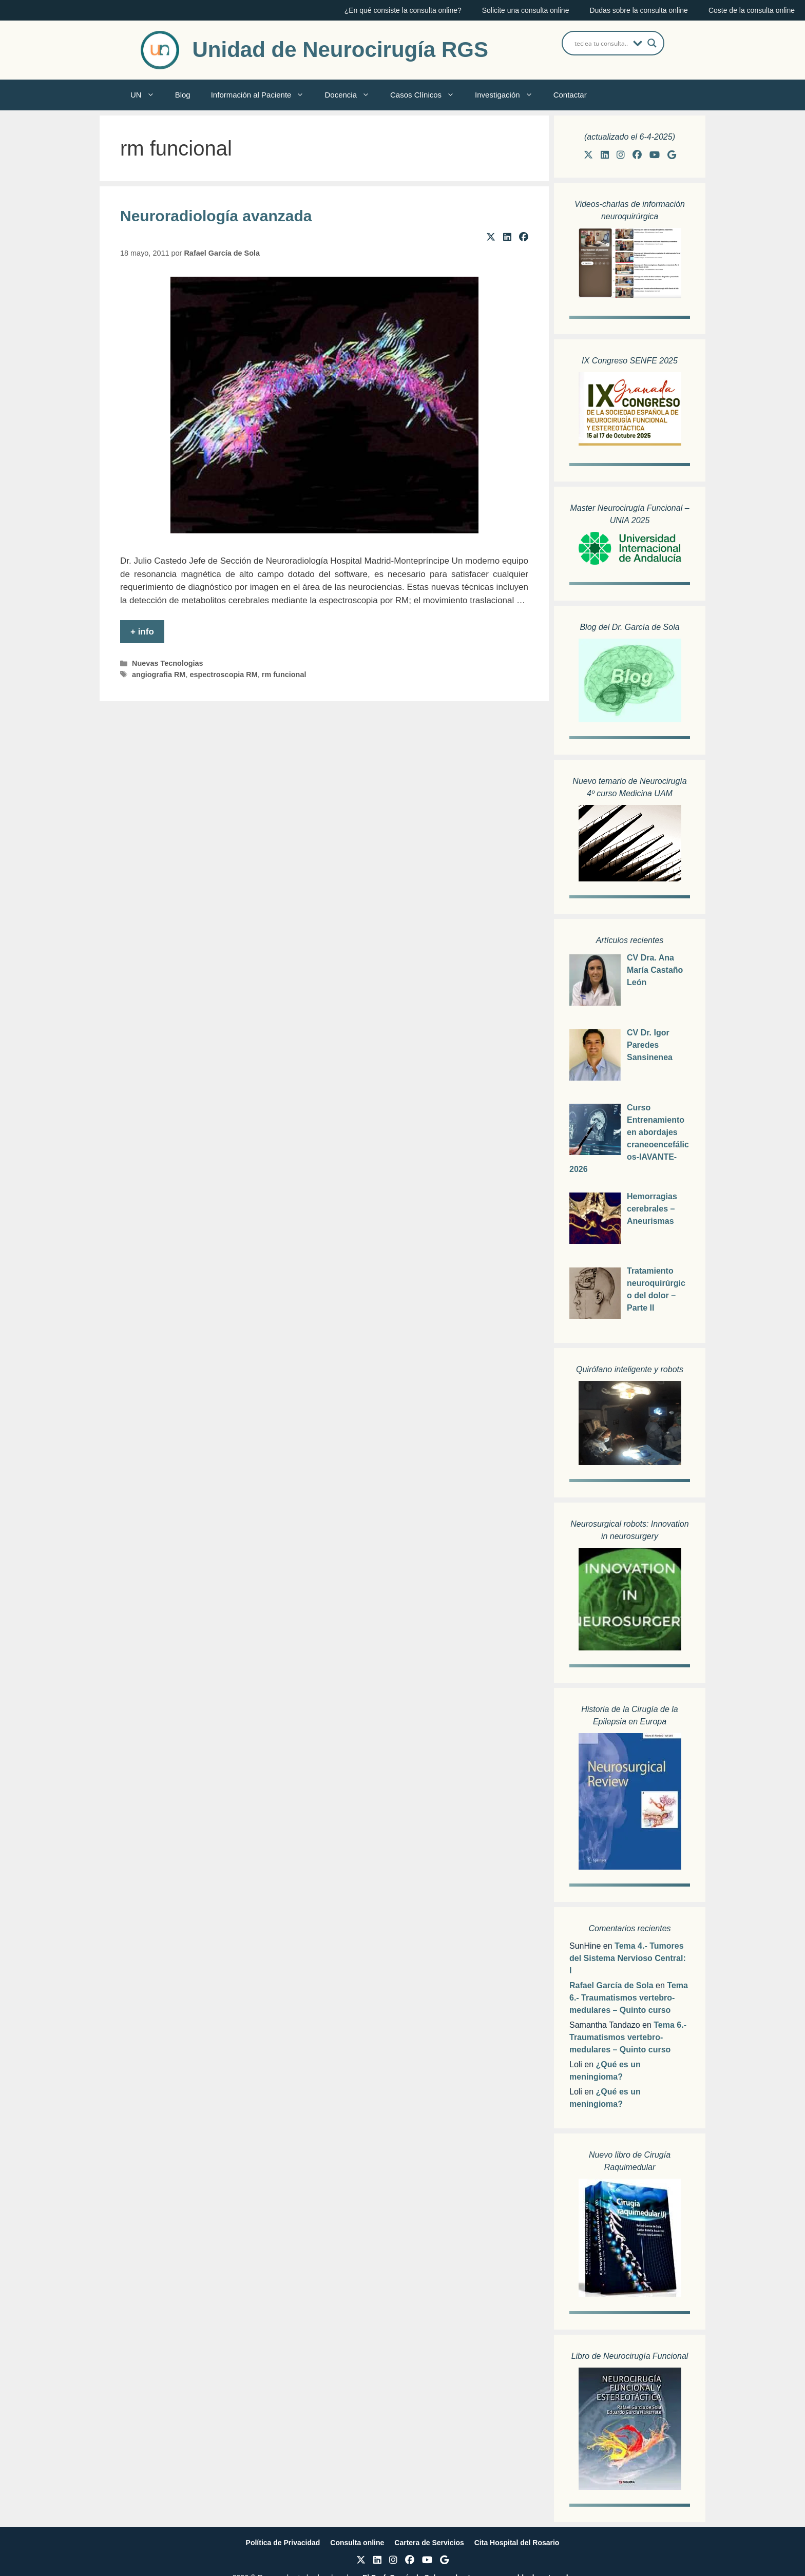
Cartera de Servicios (429, 2543)
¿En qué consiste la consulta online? (403, 10)
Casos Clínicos (427, 95)
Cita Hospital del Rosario (517, 2543)
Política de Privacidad (283, 2543)
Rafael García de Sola (611, 1985)
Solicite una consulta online (525, 10)
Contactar (570, 94)
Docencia (352, 95)
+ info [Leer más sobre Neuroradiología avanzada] (142, 632)
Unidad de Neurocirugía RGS (340, 49)
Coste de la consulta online (751, 10)
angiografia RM (158, 674)
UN (147, 95)
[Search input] (601, 43)
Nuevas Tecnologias (167, 663)
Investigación (509, 95)
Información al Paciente (263, 95)
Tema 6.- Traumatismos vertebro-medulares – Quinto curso (628, 1997)
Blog (182, 94)
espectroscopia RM (223, 674)
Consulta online (357, 2543)
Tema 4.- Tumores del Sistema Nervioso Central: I (627, 1958)
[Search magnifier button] (652, 43)
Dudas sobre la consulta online (638, 10)
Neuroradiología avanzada (216, 215)
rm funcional (284, 674)
